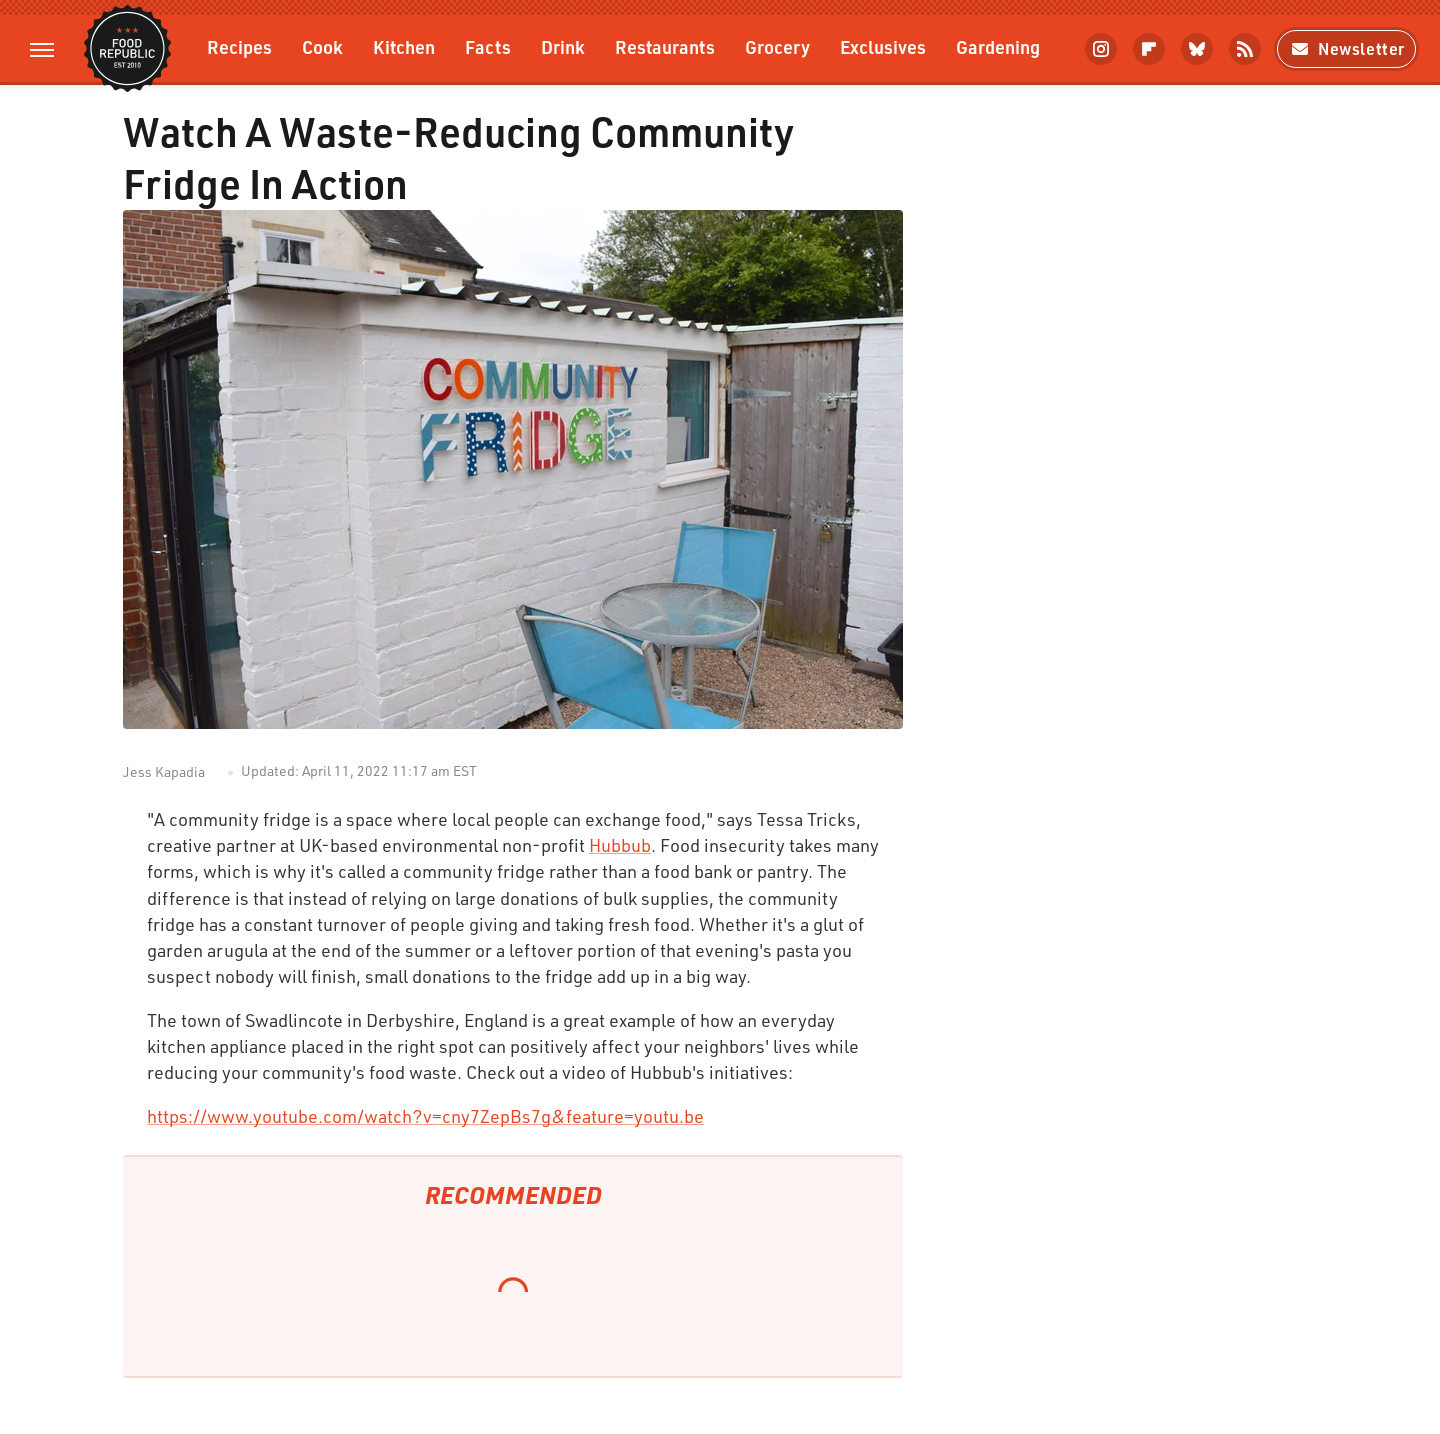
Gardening (998, 46)
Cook (322, 46)
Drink (563, 46)
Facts (488, 46)
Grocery (777, 46)
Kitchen (404, 46)
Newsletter (1346, 48)
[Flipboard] (1149, 49)
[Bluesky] (1197, 49)
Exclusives (883, 46)
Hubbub (620, 845)
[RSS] (1245, 49)
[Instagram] (1101, 49)
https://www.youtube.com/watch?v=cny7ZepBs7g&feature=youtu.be (425, 1116)
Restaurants (665, 46)
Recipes (239, 46)
